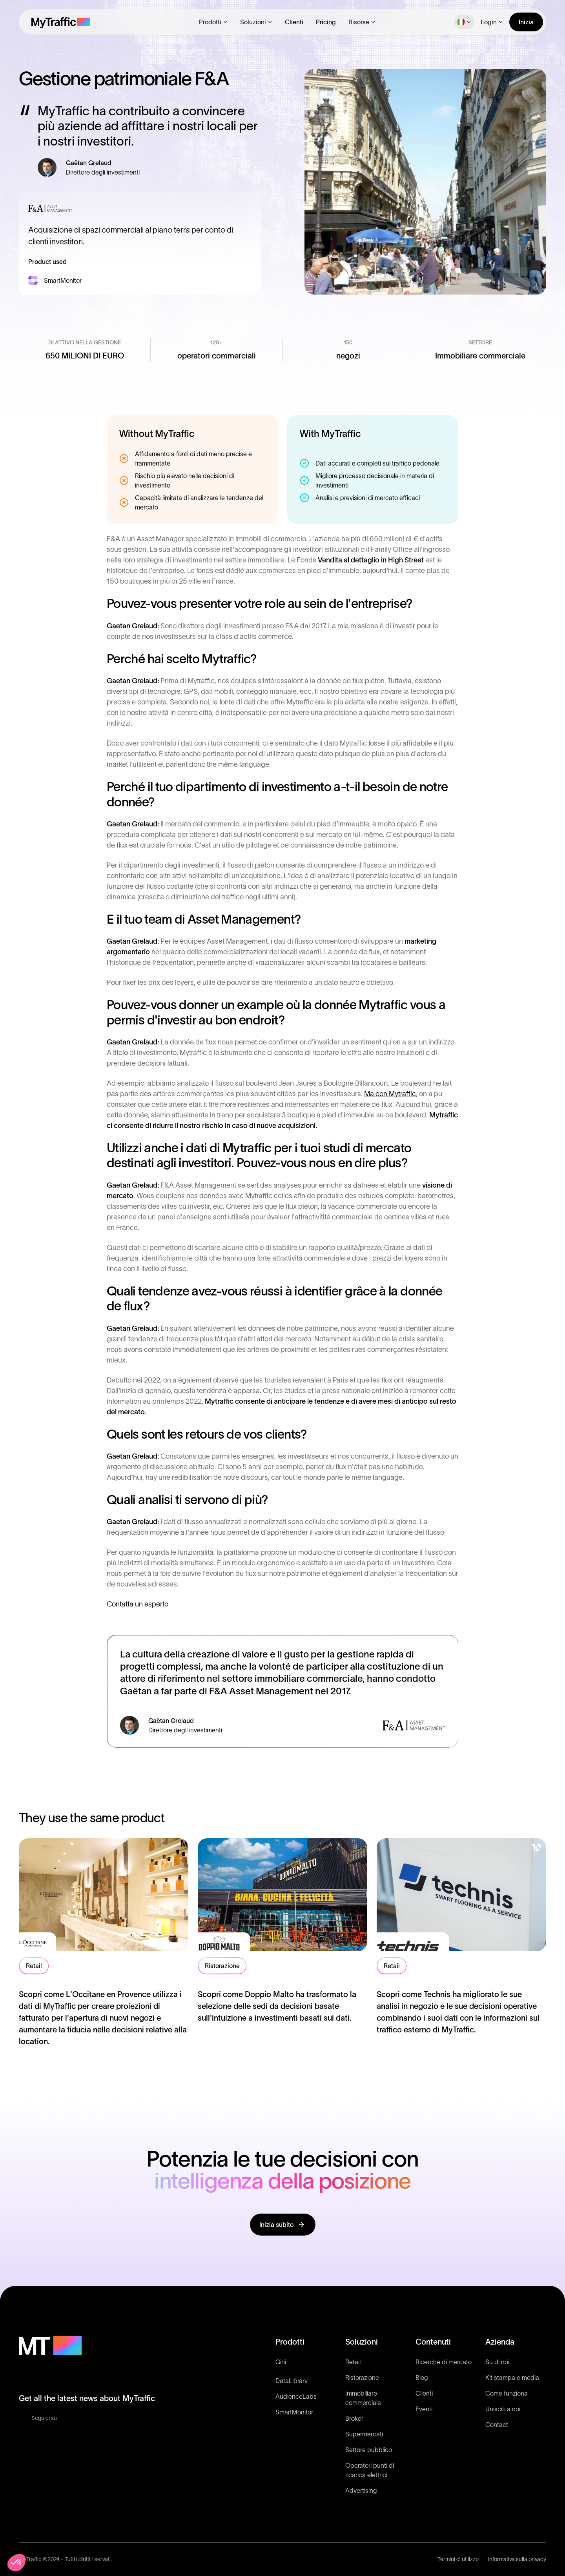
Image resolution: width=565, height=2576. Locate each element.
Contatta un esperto (137, 1604)
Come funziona (506, 2393)
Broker (354, 2418)
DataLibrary (291, 2380)
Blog (422, 2377)
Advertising (361, 2490)
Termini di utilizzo (458, 2559)
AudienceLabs (296, 2396)
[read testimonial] (103, 1942)
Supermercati (364, 2434)
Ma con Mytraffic (390, 1094)
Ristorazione (362, 2377)
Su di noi (497, 2361)
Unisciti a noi (502, 2408)
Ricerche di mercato (444, 2361)
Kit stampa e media (512, 2377)
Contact (496, 2424)
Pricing (326, 21)
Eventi (424, 2408)
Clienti (294, 21)
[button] (213, 22)
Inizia (526, 21)
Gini (280, 2361)
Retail (353, 2361)
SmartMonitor (294, 2412)
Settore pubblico (368, 2449)
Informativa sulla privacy (517, 2559)
